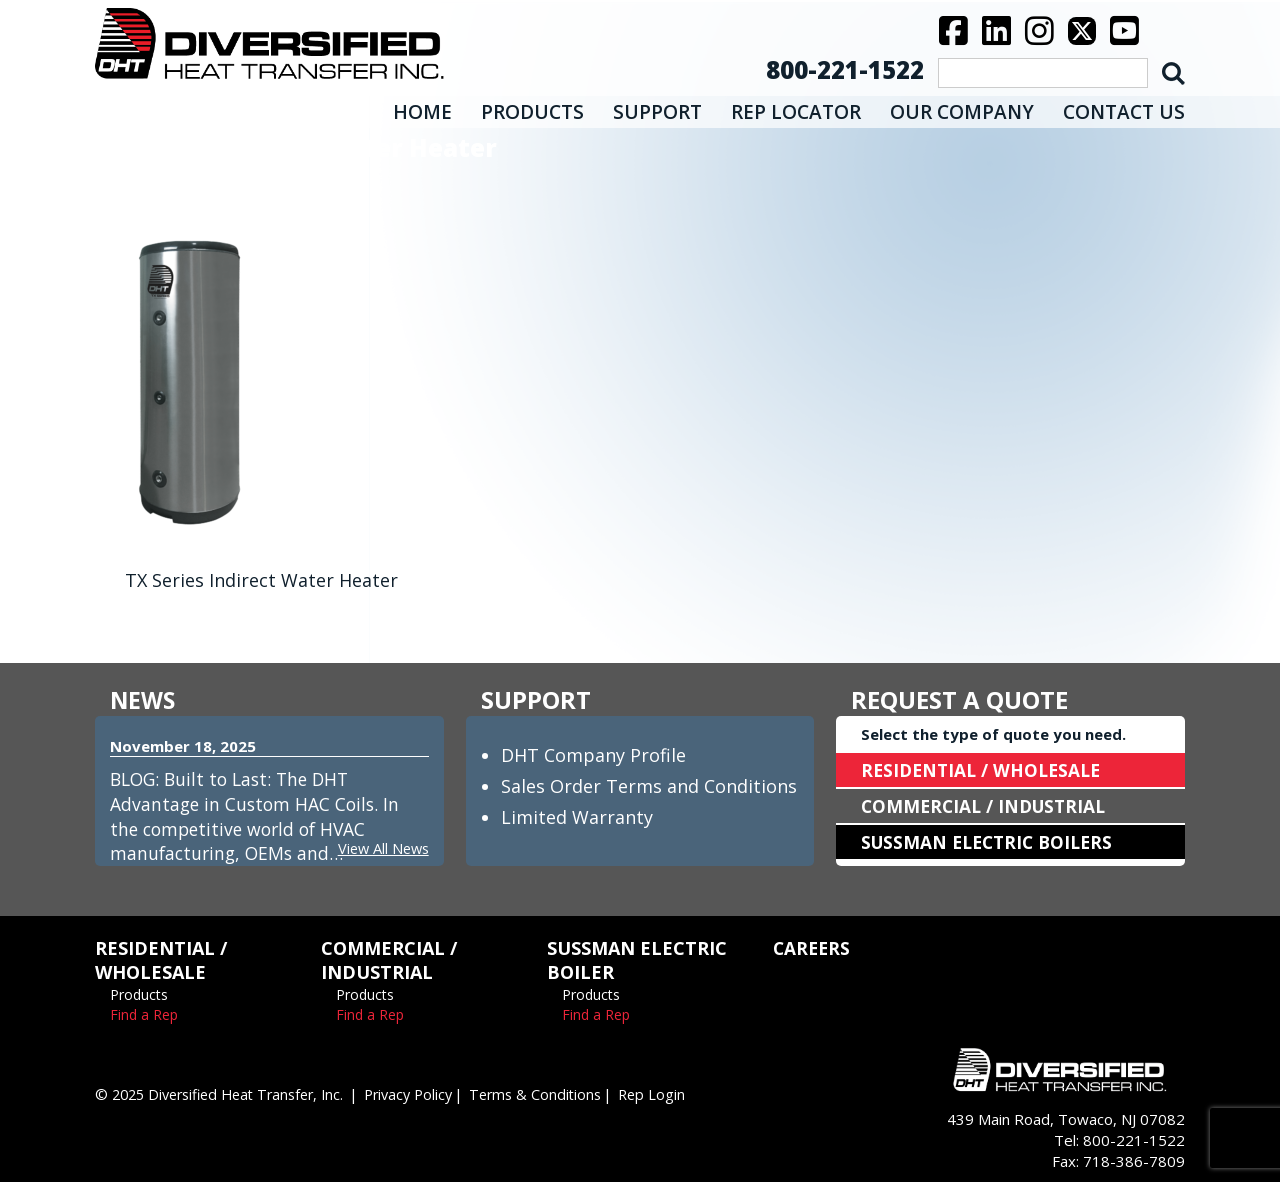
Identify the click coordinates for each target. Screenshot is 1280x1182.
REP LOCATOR (796, 112)
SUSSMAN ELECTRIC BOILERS (992, 842)
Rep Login (681, 1094)
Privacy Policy (429, 1094)
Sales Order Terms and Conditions (649, 786)
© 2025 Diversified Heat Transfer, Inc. (228, 1094)
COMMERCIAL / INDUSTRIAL (987, 806)
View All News (381, 848)
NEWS (144, 699)
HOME (422, 112)
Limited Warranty (577, 817)
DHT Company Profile (593, 755)
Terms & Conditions (561, 1094)
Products (139, 994)
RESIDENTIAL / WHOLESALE (985, 770)
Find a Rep (144, 1014)
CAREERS (813, 948)
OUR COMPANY (962, 112)
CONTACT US (1124, 112)
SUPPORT (657, 112)
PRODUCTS (532, 112)
